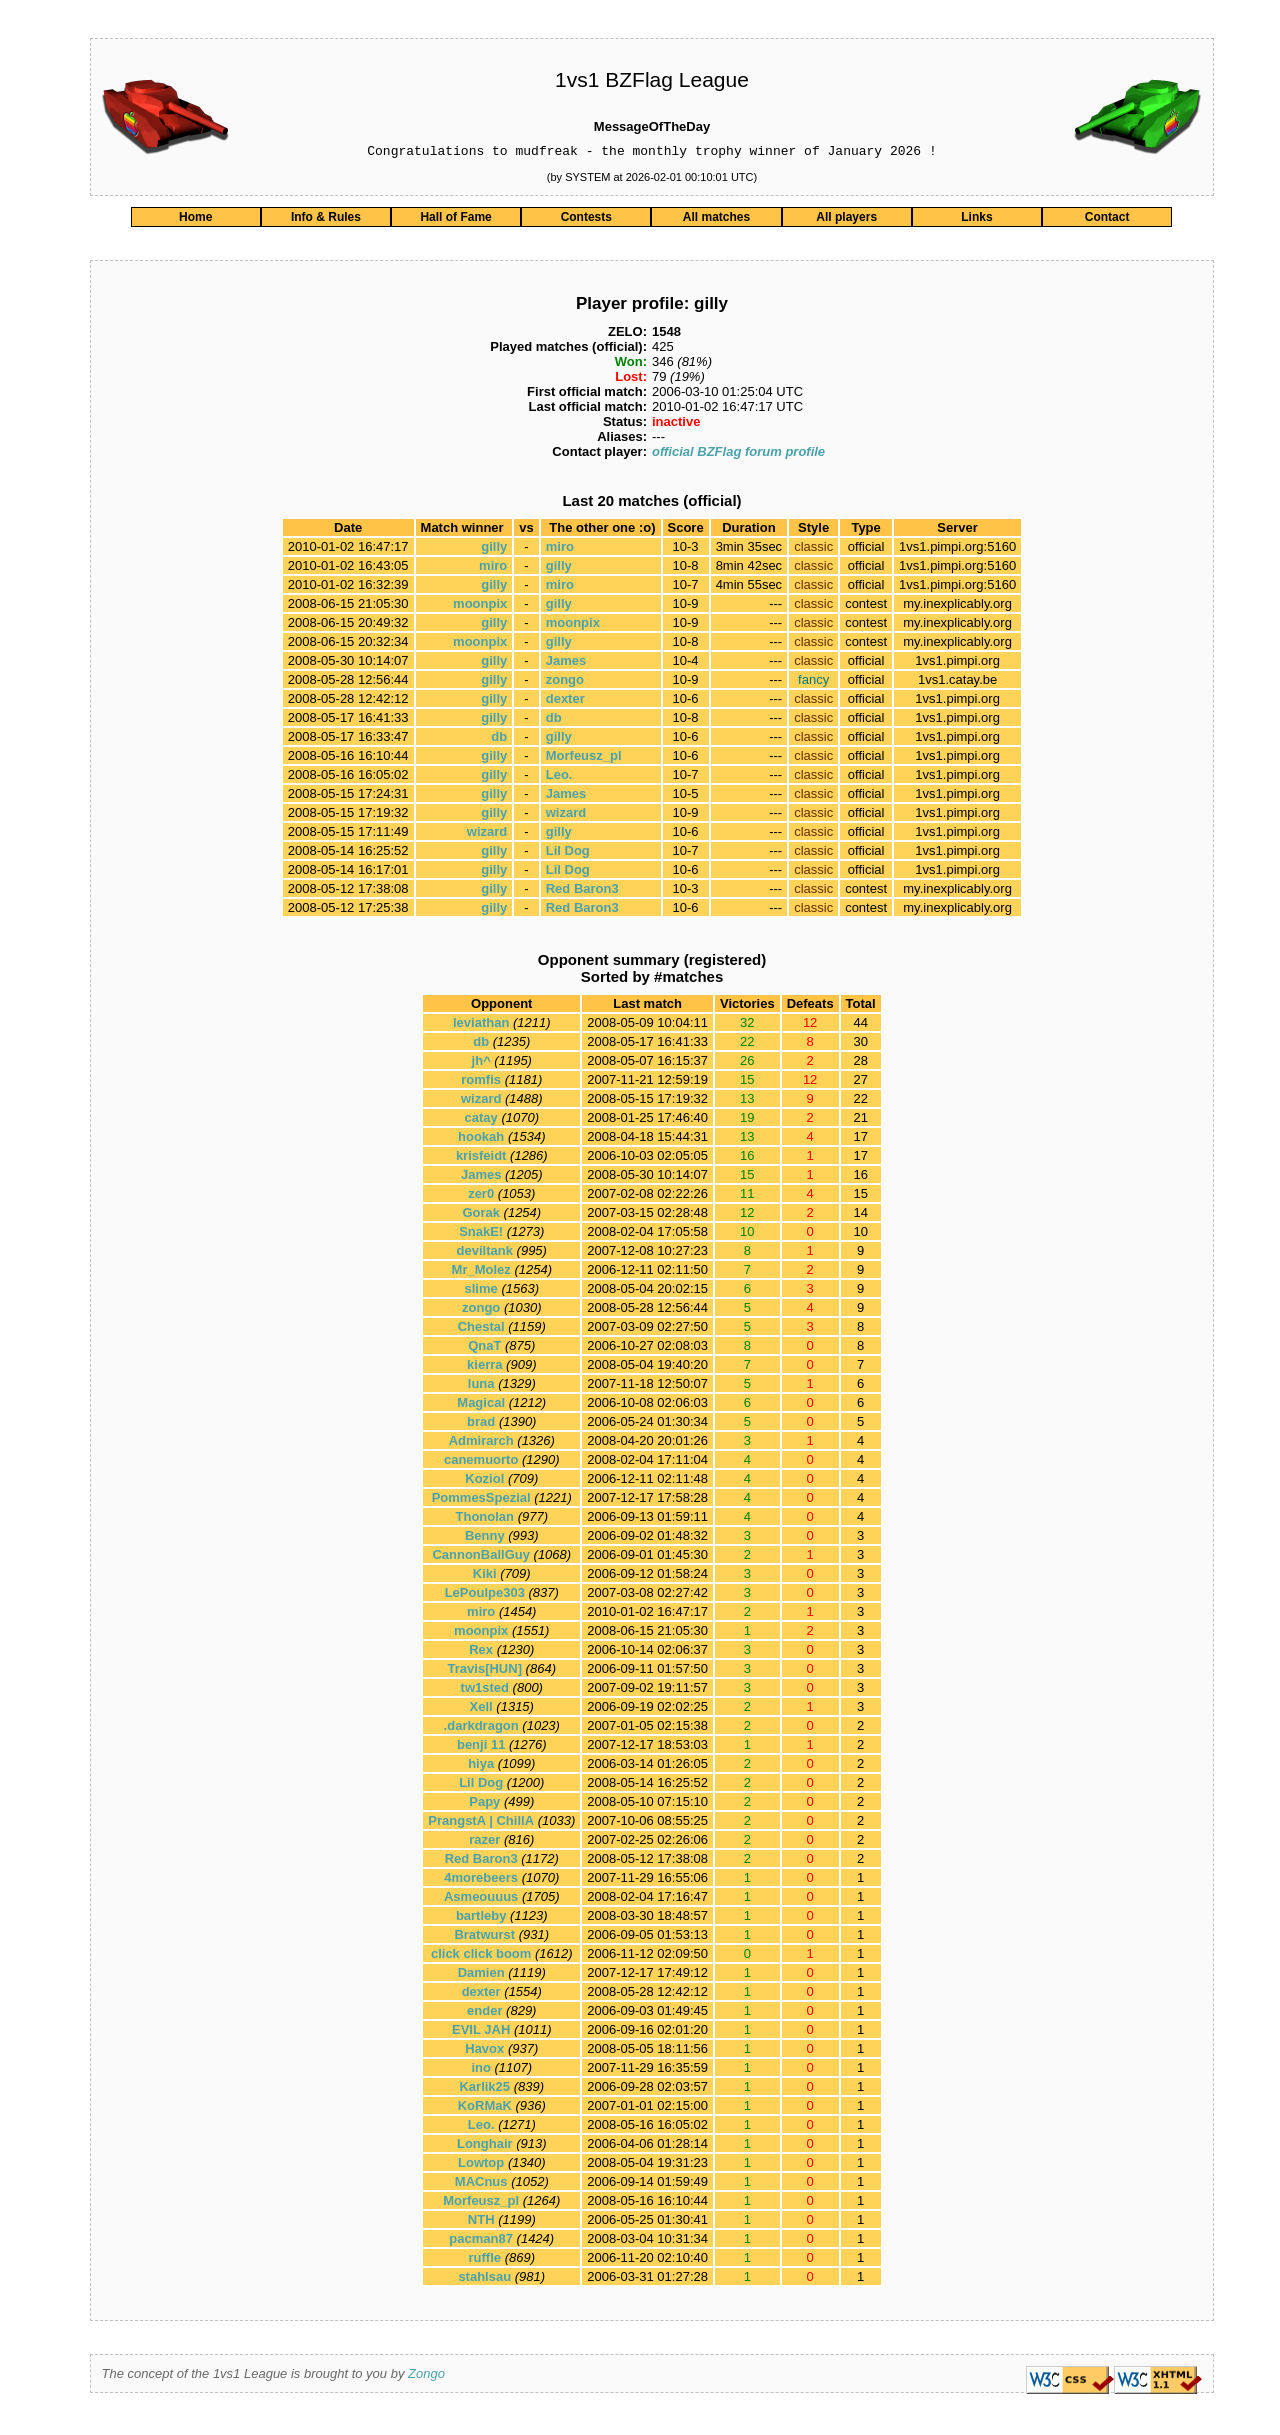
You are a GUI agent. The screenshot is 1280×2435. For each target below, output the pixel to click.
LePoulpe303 (485, 1595)
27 (860, 1082)
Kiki (485, 1576)
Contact (1107, 220)
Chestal (481, 1329)
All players (846, 220)
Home (195, 220)
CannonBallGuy (481, 1557)
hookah (481, 1139)
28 (860, 1063)
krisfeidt (481, 1158)
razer (484, 1842)
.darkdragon (481, 1728)
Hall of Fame (455, 220)
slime (481, 1291)
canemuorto (481, 1462)
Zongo (426, 2376)
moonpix (480, 606)
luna (481, 1386)
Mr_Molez (481, 1272)
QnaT (484, 1348)
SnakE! (481, 1234)
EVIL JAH (481, 2032)
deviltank (485, 1253)
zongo (565, 682)
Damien (481, 1975)
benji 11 (481, 1747)
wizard (566, 815)
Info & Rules (326, 220)
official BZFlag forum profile (738, 454)
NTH (481, 2222)
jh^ (481, 1063)
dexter (565, 701)
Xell (481, 1709)
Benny (485, 1538)
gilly (494, 549)
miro (560, 549)
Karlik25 (484, 2089)
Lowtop (481, 2165)
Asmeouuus (481, 1899)
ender (484, 2013)
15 (860, 1196)
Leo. (559, 777)
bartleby (481, 1918)
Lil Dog (568, 853)
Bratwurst (484, 1937)
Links (976, 220)
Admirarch (481, 1443)
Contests (586, 220)
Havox (484, 2051)
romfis (481, 1082)
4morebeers (481, 1880)
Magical (481, 1405)
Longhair (485, 2146)
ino (481, 2070)
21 (860, 1120)
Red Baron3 (582, 891)
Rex (481, 1652)
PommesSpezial (481, 1500)
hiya (481, 1766)
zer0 (481, 1196)
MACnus (481, 2184)
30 (860, 1044)
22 (860, 1101)
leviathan (481, 1025)
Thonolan (485, 1519)
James (566, 663)
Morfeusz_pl (584, 758)
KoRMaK (485, 2108)
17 (860, 1139)
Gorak (481, 1215)
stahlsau (484, 2279)
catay (481, 1120)
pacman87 (481, 2241)
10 (860, 1234)
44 (860, 1025)
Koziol (484, 1481)
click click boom (481, 1956)
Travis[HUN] (485, 1671)
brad (481, 1424)
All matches (716, 220)
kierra (484, 1367)
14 (860, 1215)
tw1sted (485, 1690)
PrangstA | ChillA (481, 1823)
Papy (484, 1804)
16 (860, 1177)
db (554, 720)
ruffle (485, 2260)
